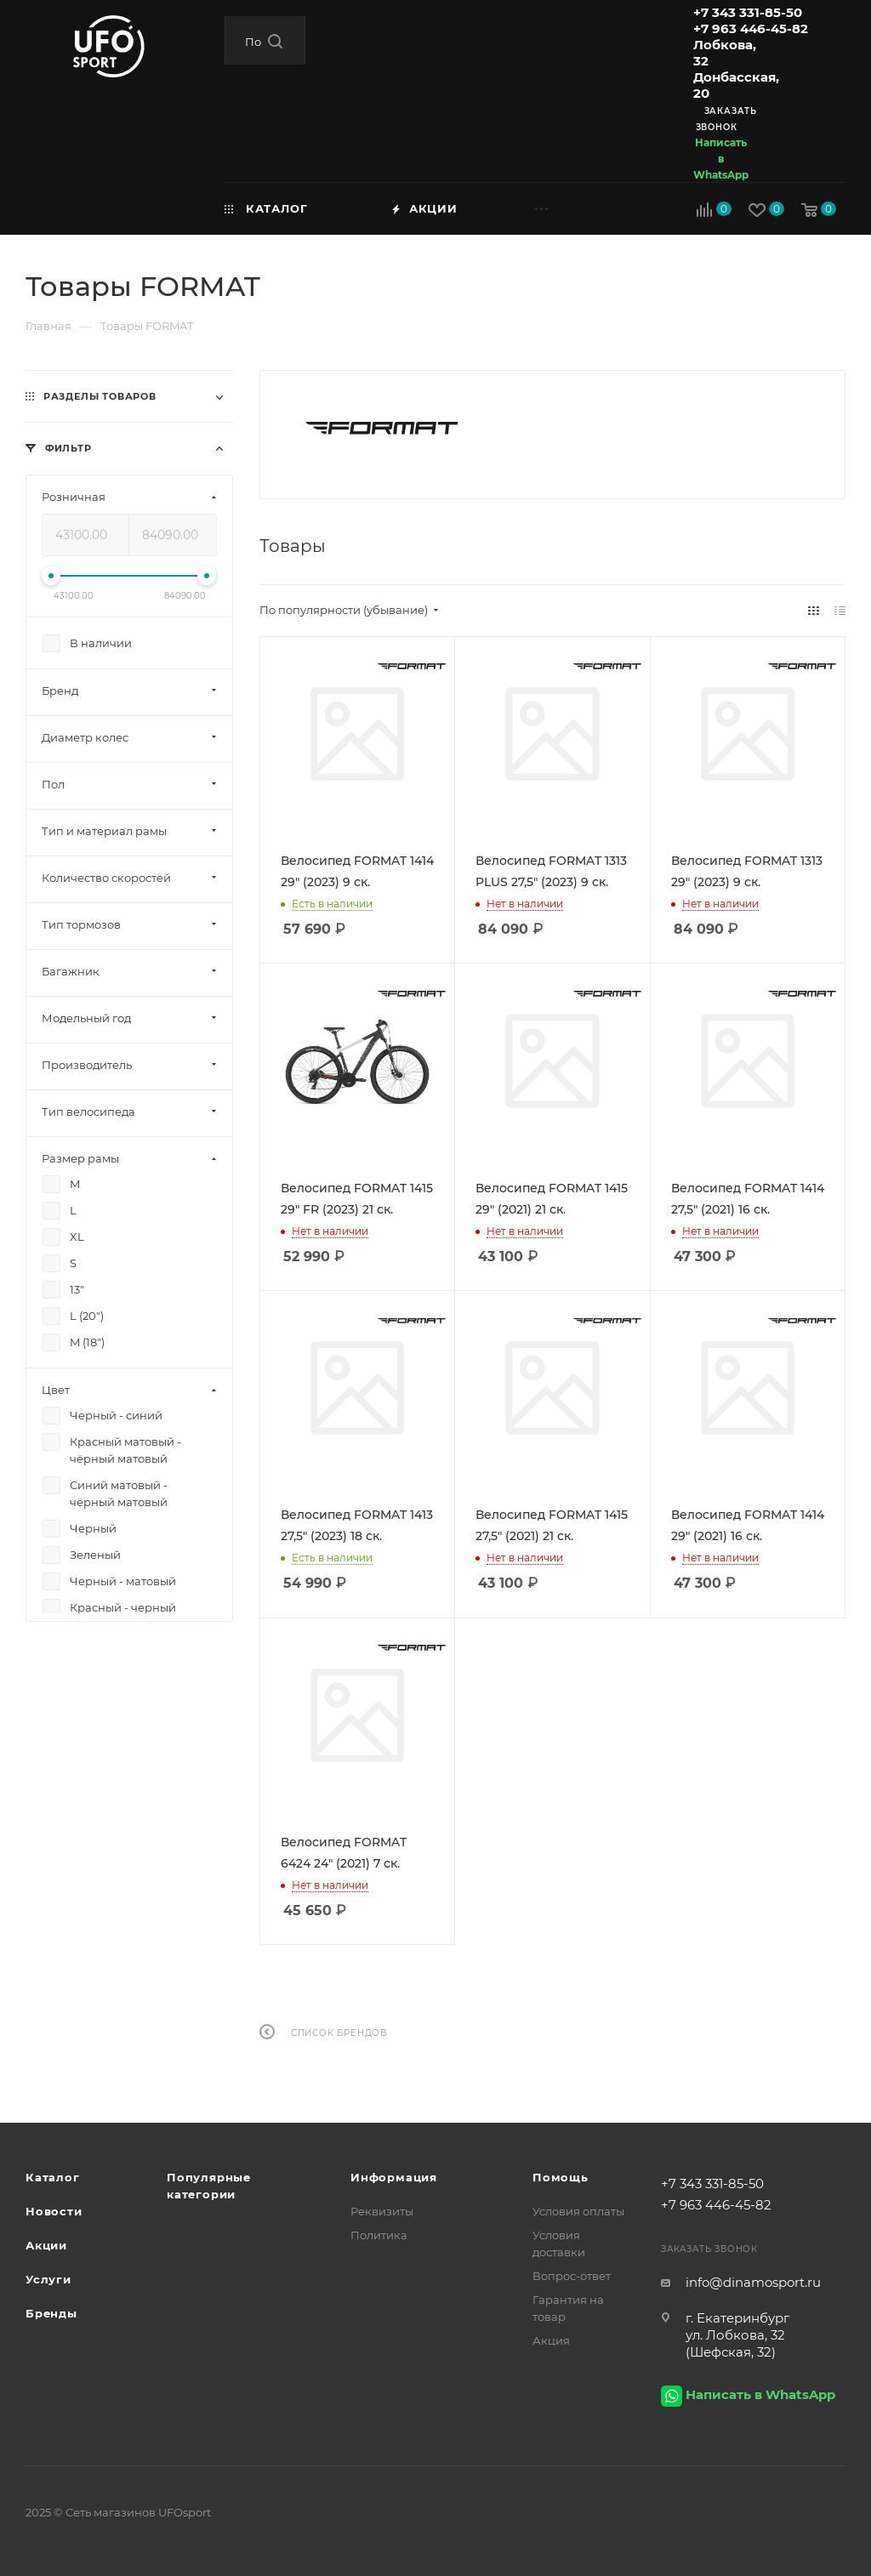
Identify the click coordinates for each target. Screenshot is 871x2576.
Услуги (48, 2279)
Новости (54, 2211)
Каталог (53, 2177)
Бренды (51, 2313)
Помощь (560, 2177)
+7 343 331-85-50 (747, 12)
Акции (46, 2245)
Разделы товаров (100, 396)
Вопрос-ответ (571, 2276)
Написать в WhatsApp (721, 158)
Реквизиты (381, 2211)
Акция (551, 2340)
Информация (393, 2177)
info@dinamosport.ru (753, 2282)
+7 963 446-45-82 (750, 28)
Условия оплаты (578, 2211)
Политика (378, 2235)
